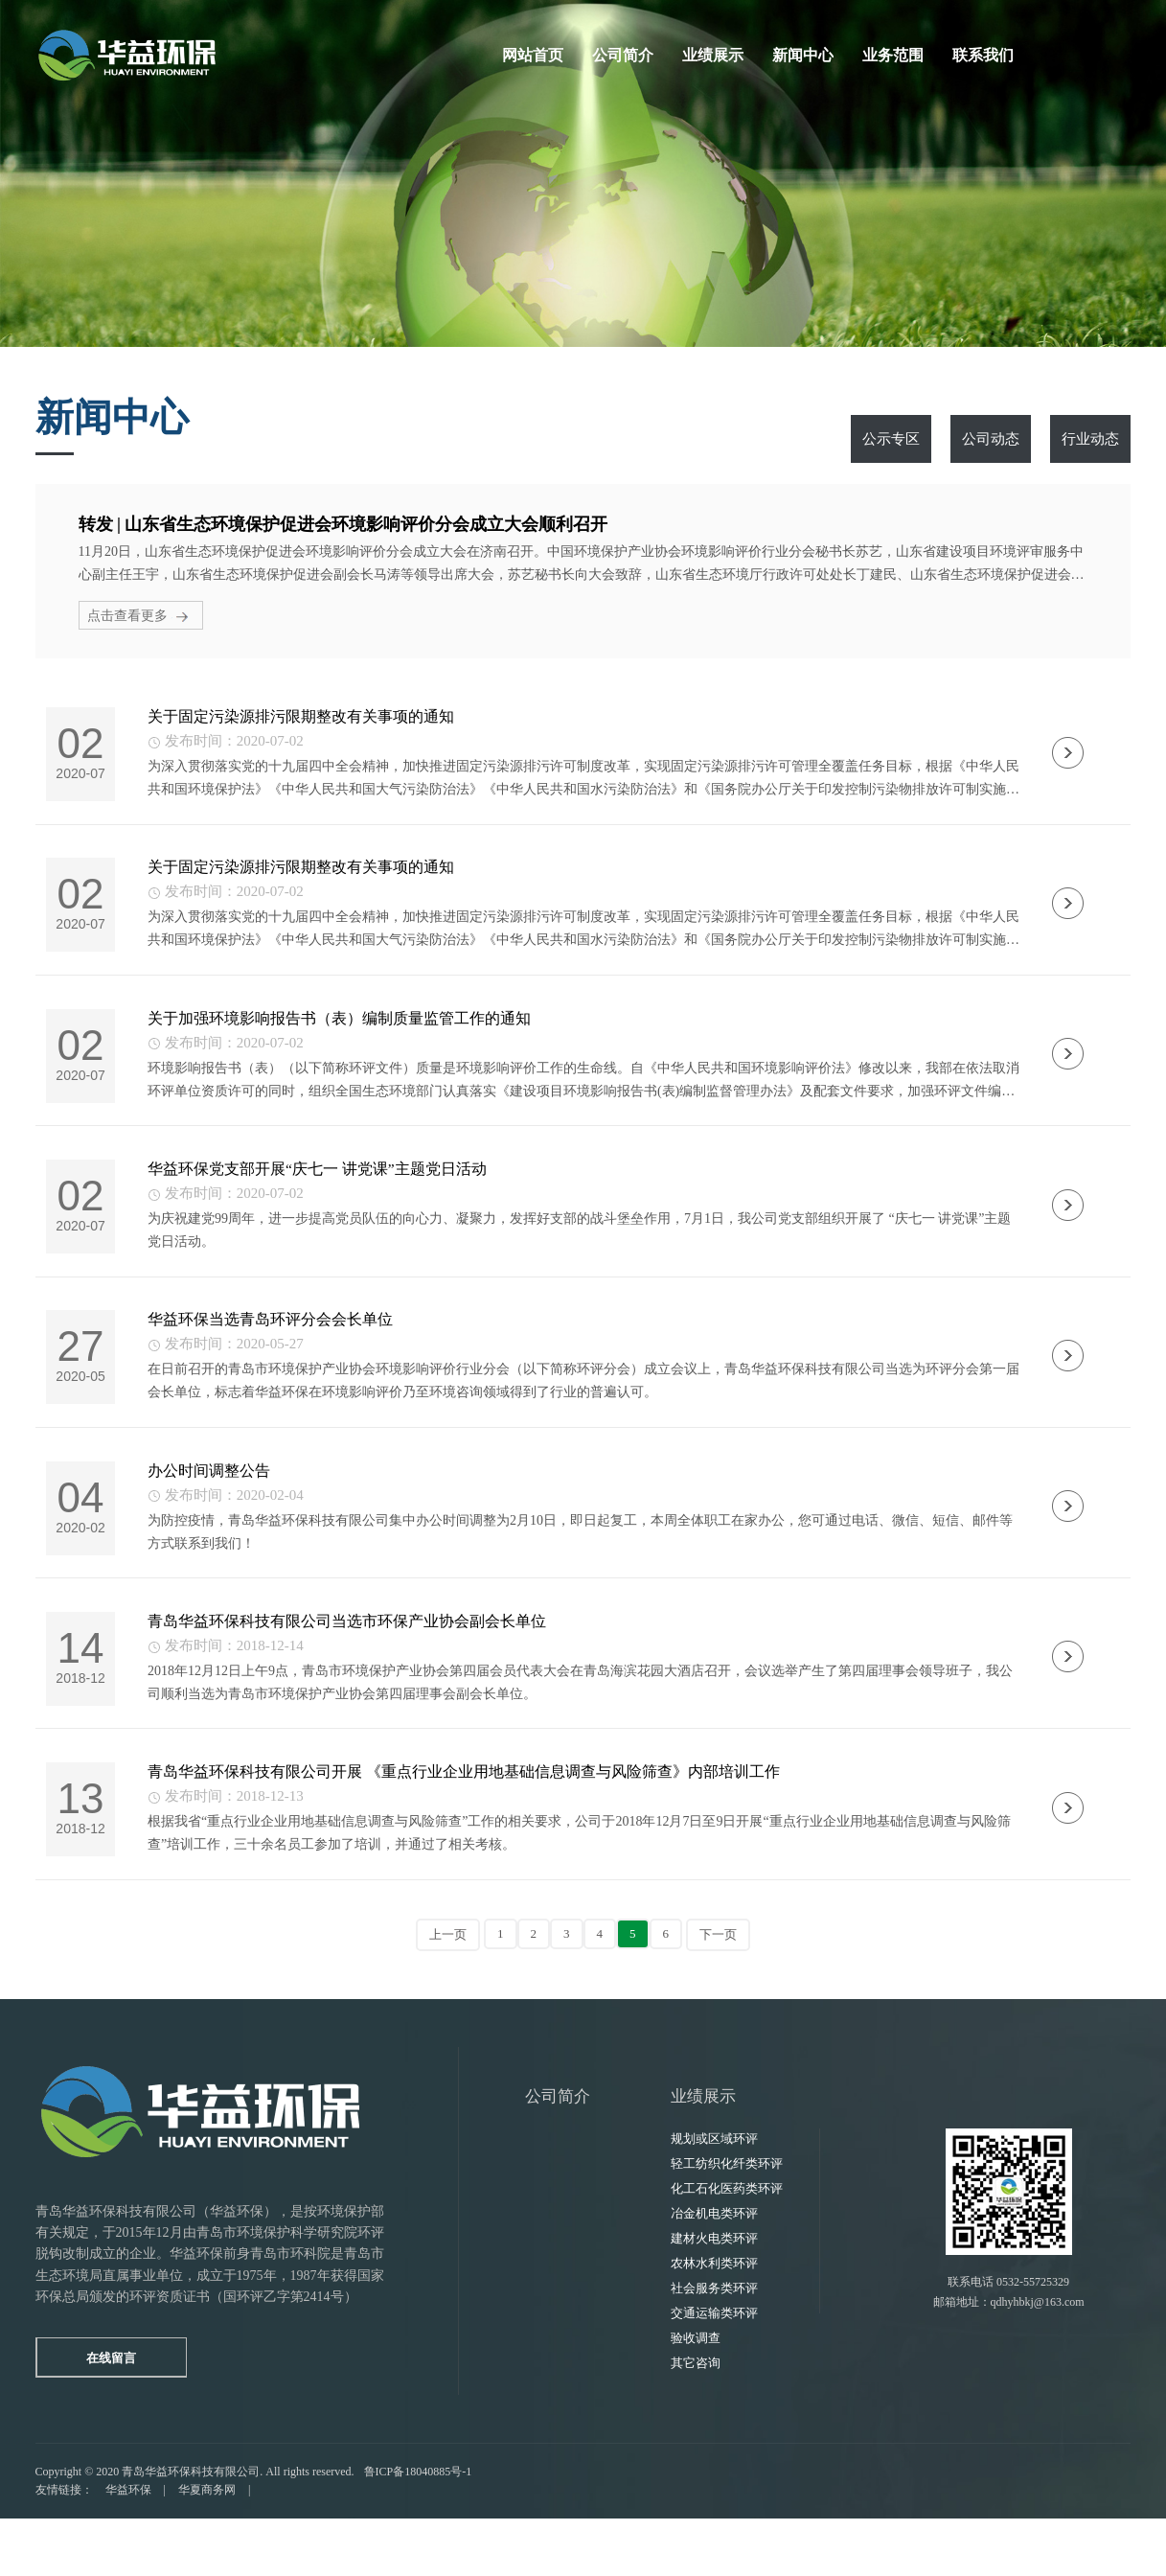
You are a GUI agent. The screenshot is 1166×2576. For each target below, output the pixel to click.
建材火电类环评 (714, 2295)
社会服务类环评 (714, 2345)
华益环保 (128, 2547)
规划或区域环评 (714, 2196)
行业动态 (1090, 439)
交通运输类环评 (714, 2370)
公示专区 (891, 439)
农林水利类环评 (714, 2320)
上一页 (448, 1992)
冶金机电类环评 (714, 2271)
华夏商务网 (207, 2547)
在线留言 (122, 2415)
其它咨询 (695, 2420)
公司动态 (990, 439)
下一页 (718, 1992)
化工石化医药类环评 (727, 2246)
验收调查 (695, 2395)
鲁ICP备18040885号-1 (418, 2529)
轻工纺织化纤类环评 (727, 2221)
